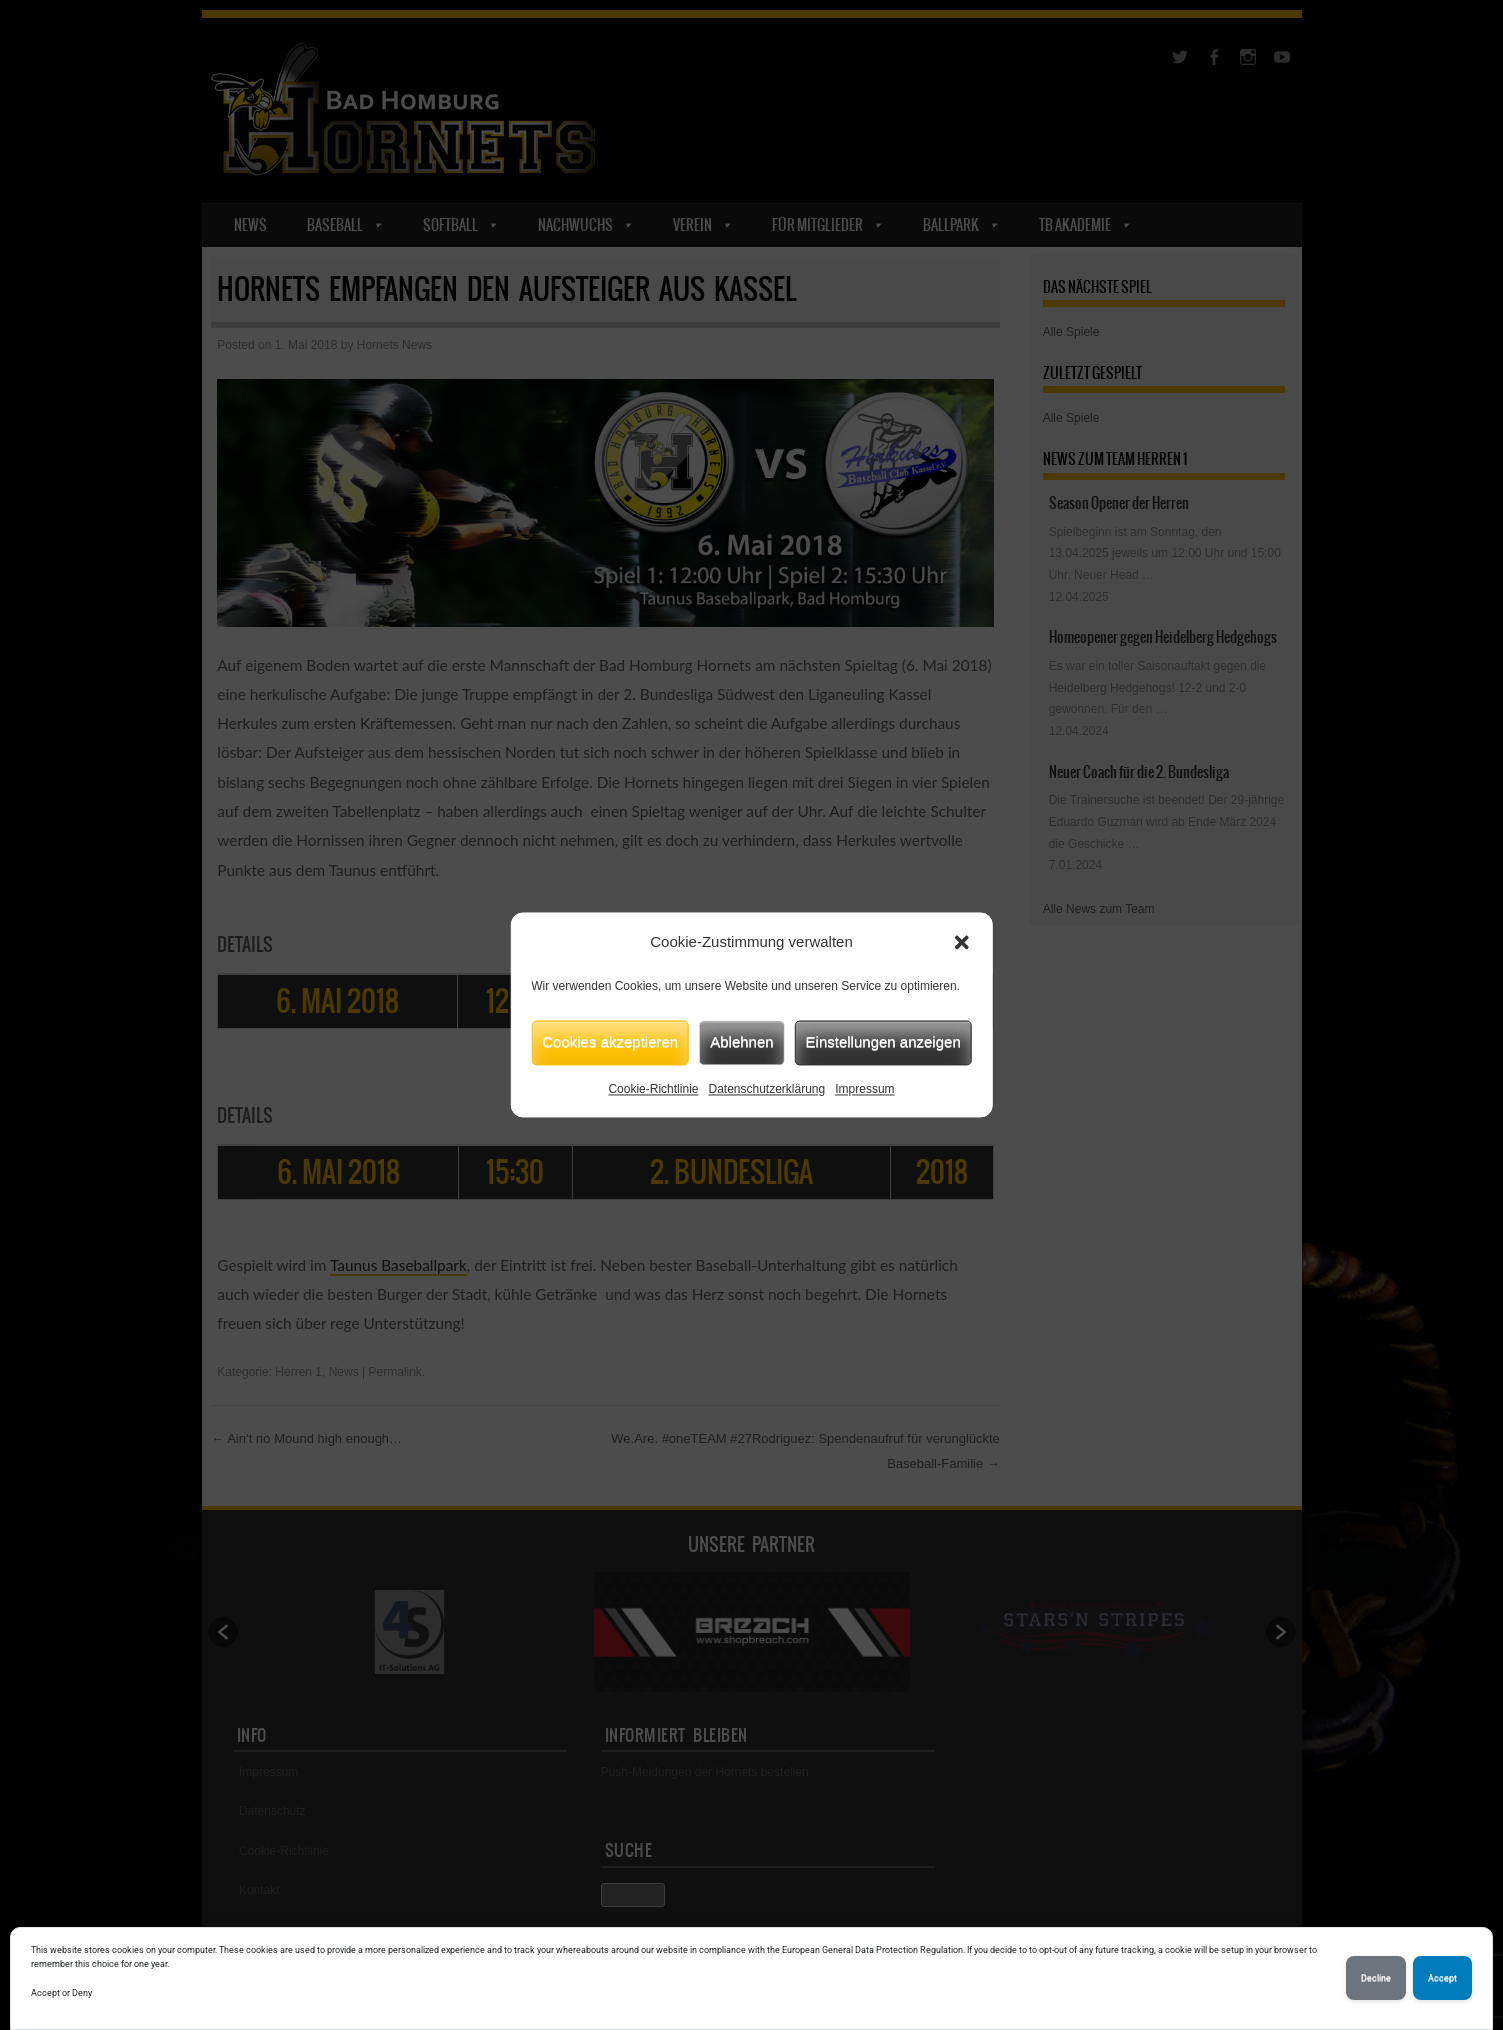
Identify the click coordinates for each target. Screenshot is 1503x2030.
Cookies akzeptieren (610, 1041)
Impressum (864, 1089)
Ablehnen (741, 1041)
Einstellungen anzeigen (883, 1041)
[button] (962, 943)
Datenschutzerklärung (766, 1089)
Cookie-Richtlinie (653, 1089)
